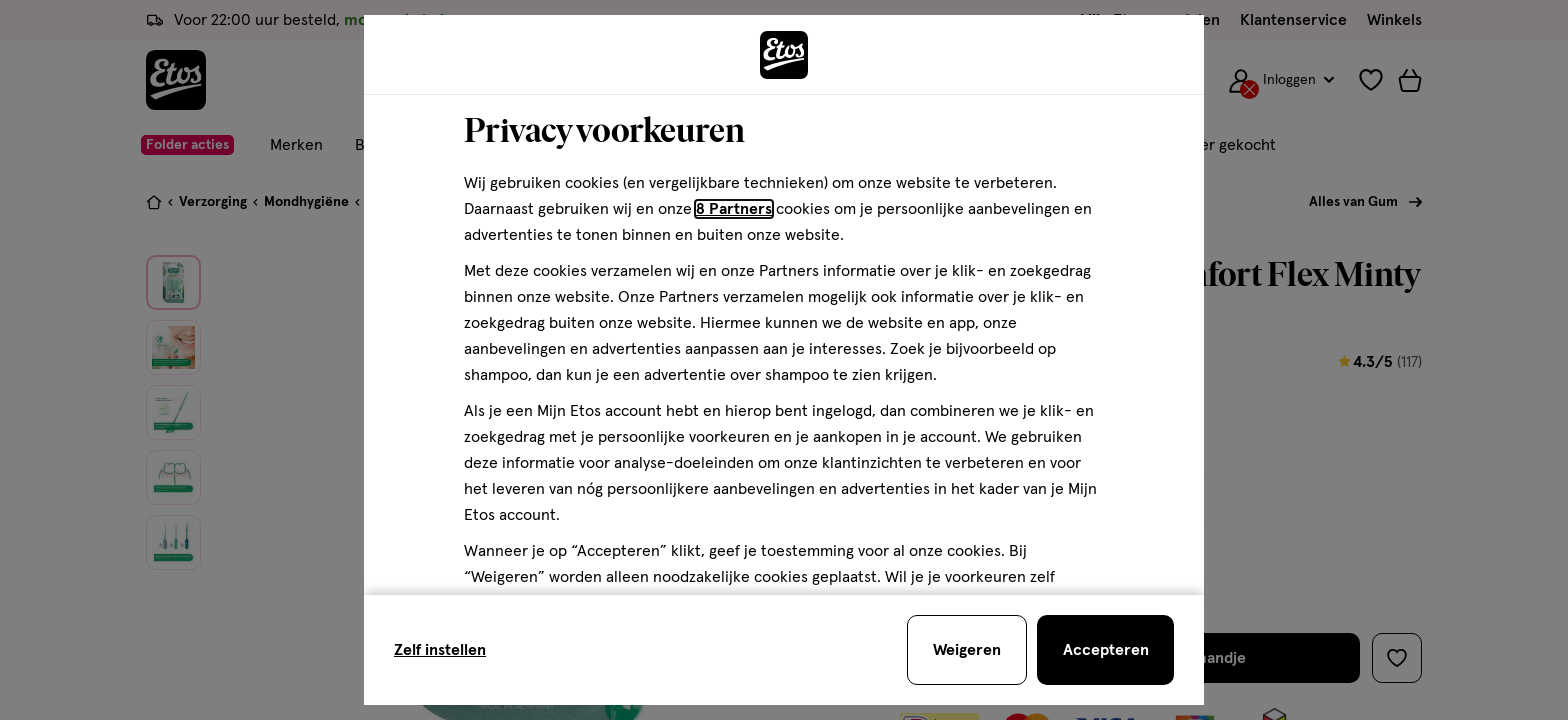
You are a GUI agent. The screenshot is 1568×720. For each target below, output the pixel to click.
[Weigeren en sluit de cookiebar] (967, 650)
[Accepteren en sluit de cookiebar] (1105, 650)
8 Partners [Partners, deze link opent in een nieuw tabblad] (734, 209)
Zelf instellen (440, 650)
